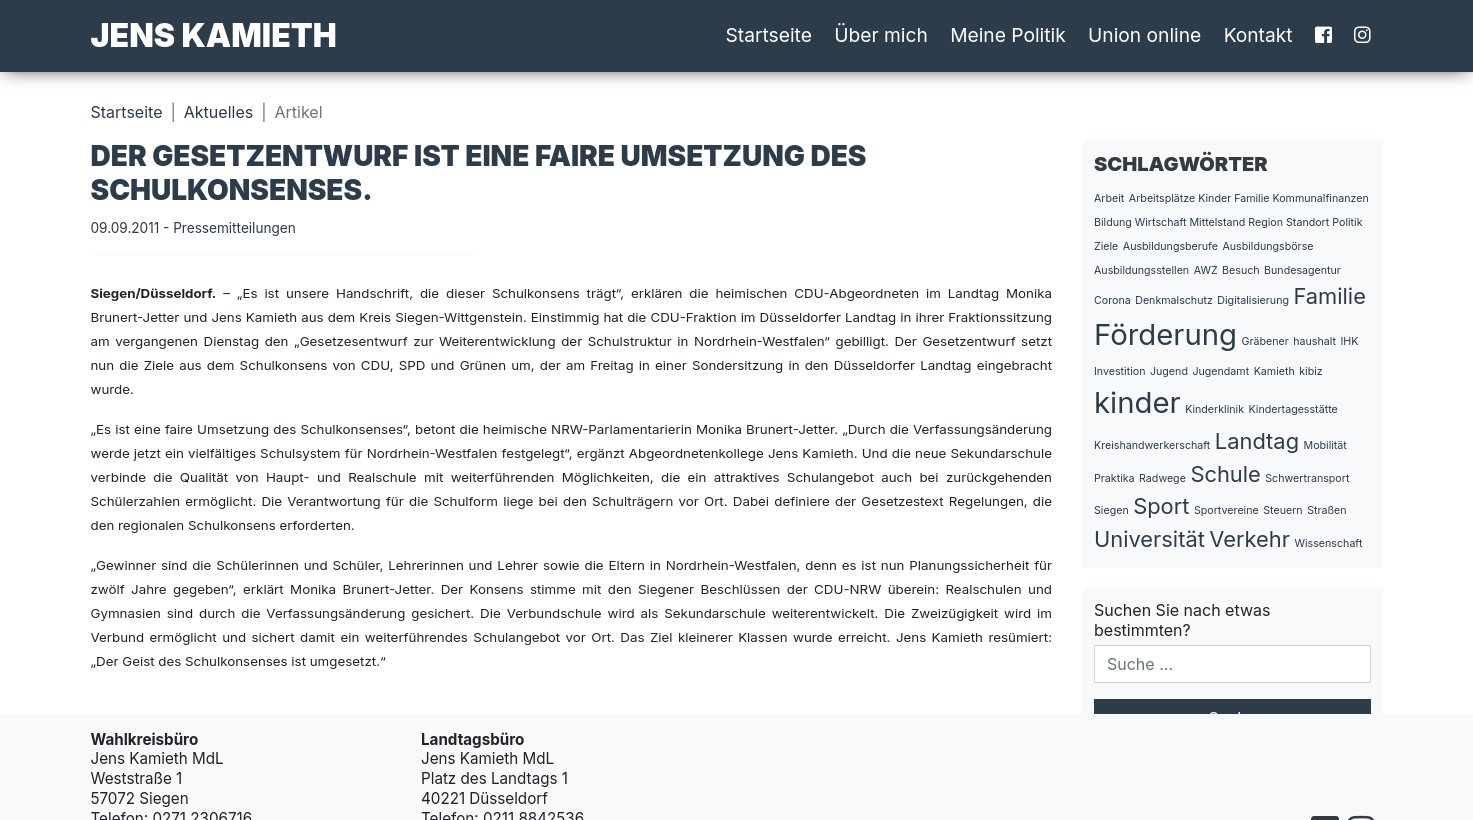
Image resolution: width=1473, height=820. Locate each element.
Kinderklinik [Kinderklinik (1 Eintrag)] (1214, 409)
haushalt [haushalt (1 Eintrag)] (1314, 341)
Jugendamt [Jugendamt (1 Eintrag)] (1220, 371)
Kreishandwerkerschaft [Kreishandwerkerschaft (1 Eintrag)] (1152, 445)
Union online (1144, 35)
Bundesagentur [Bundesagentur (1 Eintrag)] (1302, 270)
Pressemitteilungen (234, 228)
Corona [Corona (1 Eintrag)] (1112, 300)
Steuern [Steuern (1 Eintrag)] (1282, 510)
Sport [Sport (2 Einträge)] (1161, 506)
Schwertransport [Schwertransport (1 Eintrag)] (1307, 478)
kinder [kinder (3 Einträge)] (1137, 402)
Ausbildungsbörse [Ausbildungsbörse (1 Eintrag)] (1267, 246)
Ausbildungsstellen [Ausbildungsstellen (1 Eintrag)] (1141, 270)
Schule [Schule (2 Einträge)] (1225, 474)
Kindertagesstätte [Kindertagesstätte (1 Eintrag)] (1292, 409)
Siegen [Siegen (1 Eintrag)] (1111, 510)
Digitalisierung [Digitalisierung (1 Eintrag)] (1253, 300)
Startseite (769, 35)
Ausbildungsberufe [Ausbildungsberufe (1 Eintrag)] (1170, 246)
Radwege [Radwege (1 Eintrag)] (1162, 478)
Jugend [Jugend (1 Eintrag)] (1169, 371)
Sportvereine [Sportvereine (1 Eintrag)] (1226, 510)
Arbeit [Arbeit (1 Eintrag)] (1109, 198)
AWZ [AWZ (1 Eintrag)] (1206, 270)
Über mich (881, 35)
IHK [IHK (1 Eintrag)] (1349, 341)
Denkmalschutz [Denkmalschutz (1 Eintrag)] (1174, 300)
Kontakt (1258, 35)
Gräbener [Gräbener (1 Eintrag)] (1265, 341)
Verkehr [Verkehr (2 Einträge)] (1249, 539)
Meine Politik (1008, 35)
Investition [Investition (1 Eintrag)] (1119, 371)
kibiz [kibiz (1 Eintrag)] (1310, 371)
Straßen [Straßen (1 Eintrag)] (1326, 510)
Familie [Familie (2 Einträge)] (1329, 296)
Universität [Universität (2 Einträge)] (1149, 539)
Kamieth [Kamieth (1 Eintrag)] (1274, 371)
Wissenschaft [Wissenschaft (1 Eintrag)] (1329, 543)
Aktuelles (218, 112)
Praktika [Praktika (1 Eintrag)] (1114, 478)
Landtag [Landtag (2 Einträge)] (1257, 441)
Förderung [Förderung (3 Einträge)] (1165, 334)
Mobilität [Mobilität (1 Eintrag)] (1325, 445)
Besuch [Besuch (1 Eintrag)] (1241, 270)
